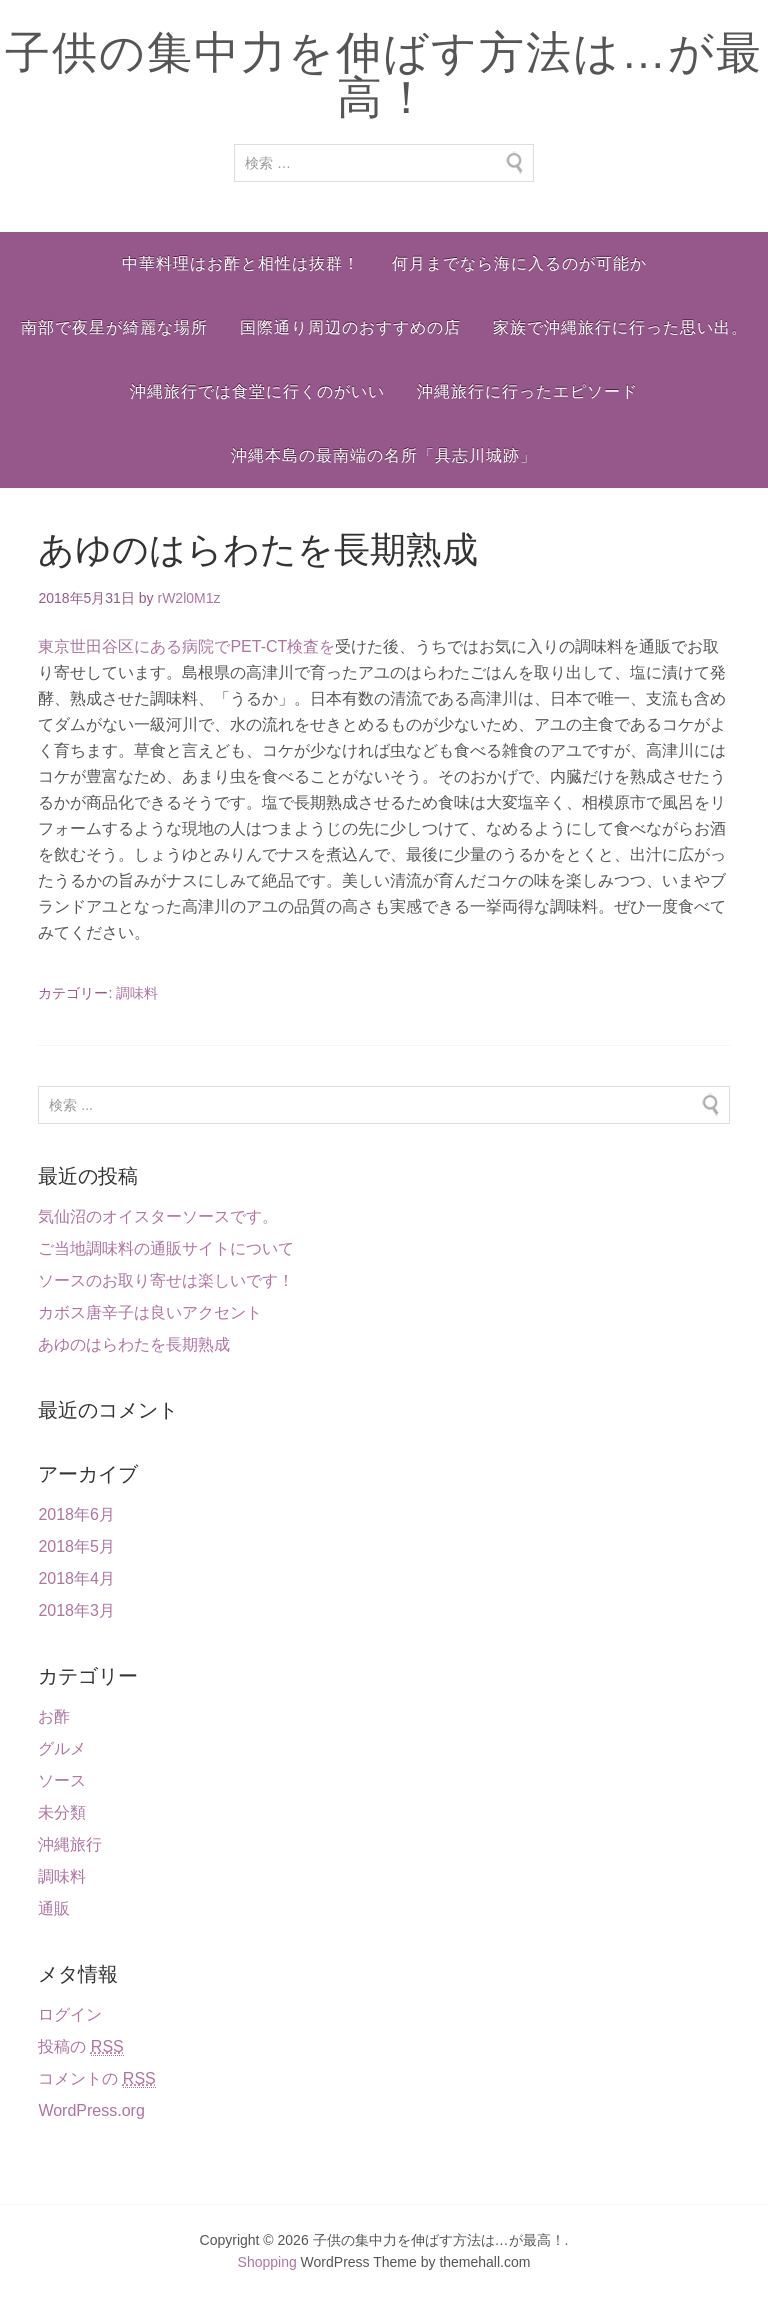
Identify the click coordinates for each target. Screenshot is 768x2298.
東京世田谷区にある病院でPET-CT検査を (186, 646)
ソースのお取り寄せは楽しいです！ (166, 1280)
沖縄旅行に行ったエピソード (527, 391)
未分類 (62, 1812)
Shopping (267, 2262)
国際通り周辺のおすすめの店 (350, 327)
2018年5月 (76, 1546)
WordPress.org (91, 2110)
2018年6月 (76, 1514)
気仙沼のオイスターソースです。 (158, 1216)
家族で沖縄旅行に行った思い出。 (620, 327)
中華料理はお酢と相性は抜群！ (241, 263)
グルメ (62, 1748)
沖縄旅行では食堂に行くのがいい (257, 391)
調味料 (137, 993)
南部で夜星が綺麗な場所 (114, 327)
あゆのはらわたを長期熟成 (134, 1344)
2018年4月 (76, 1578)
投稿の (80, 2047)
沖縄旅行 (70, 1844)
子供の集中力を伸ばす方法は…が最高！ (384, 75)
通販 (54, 1908)
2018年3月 (76, 1610)
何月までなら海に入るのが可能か (519, 263)
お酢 (54, 1716)
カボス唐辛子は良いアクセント (150, 1312)
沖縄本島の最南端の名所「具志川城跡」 (384, 455)
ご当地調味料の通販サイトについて (166, 1248)
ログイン (70, 2014)
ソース (62, 1780)
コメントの (96, 2079)
